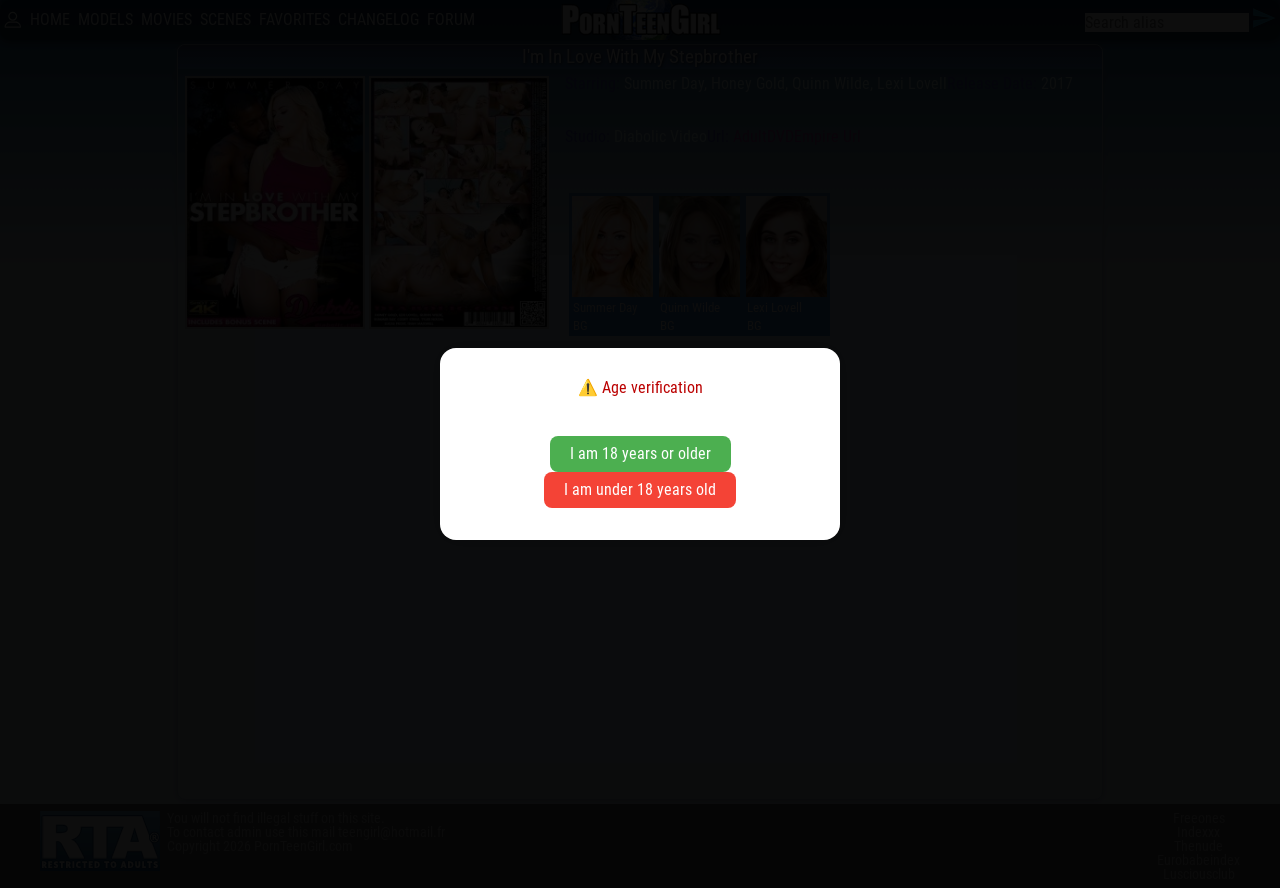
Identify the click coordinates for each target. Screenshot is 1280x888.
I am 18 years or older (640, 453)
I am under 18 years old (640, 489)
